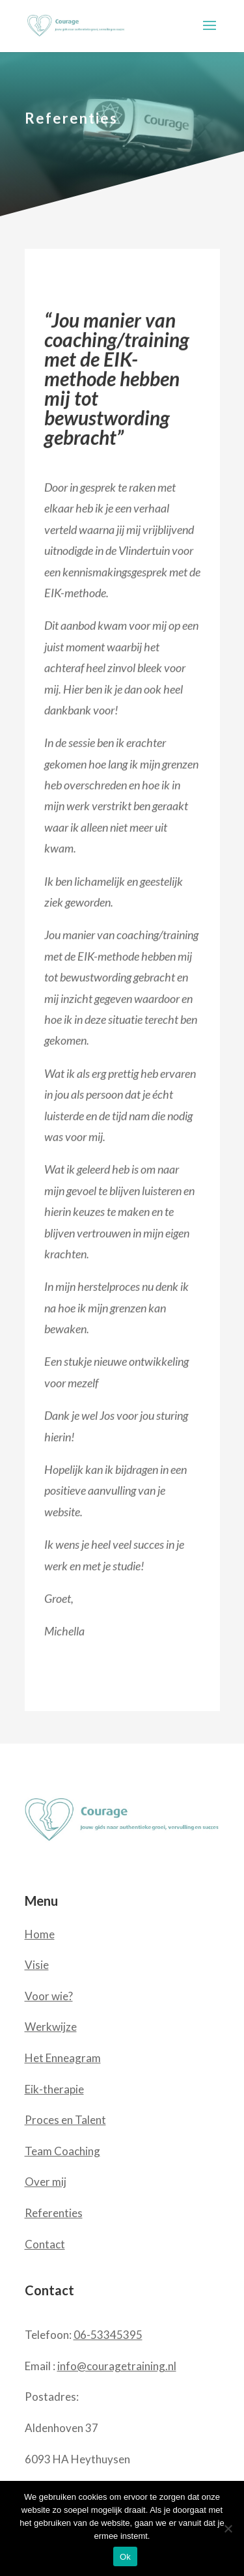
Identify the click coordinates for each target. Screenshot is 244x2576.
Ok (125, 2557)
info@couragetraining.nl (116, 2366)
